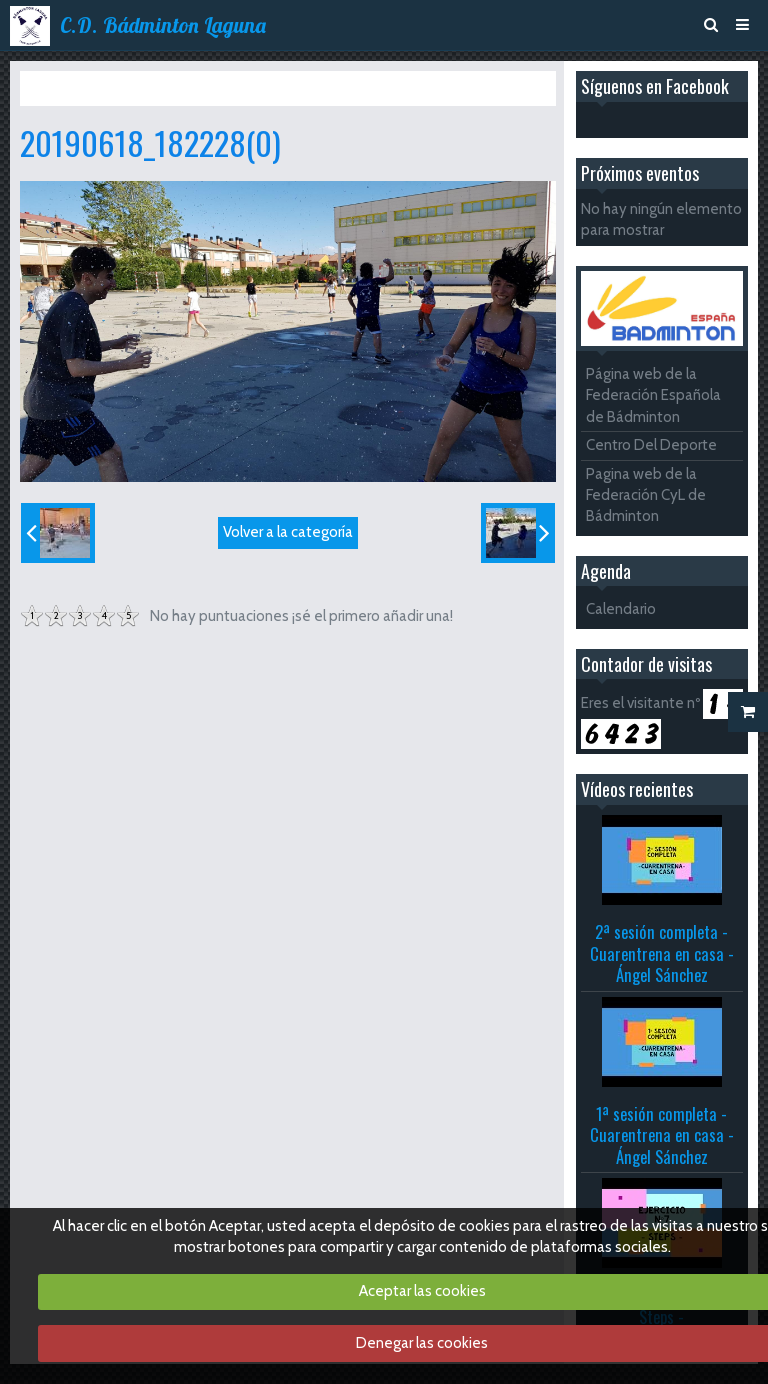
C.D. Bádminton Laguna (163, 25)
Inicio (66, 88)
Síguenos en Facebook (655, 86)
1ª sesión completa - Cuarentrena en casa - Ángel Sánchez (662, 1135)
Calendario (621, 609)
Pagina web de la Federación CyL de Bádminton (646, 495)
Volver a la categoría (288, 532)
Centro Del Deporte (651, 445)
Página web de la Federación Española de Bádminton (653, 395)
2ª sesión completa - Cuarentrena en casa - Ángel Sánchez (662, 953)
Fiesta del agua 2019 (274, 88)
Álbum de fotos (148, 88)
